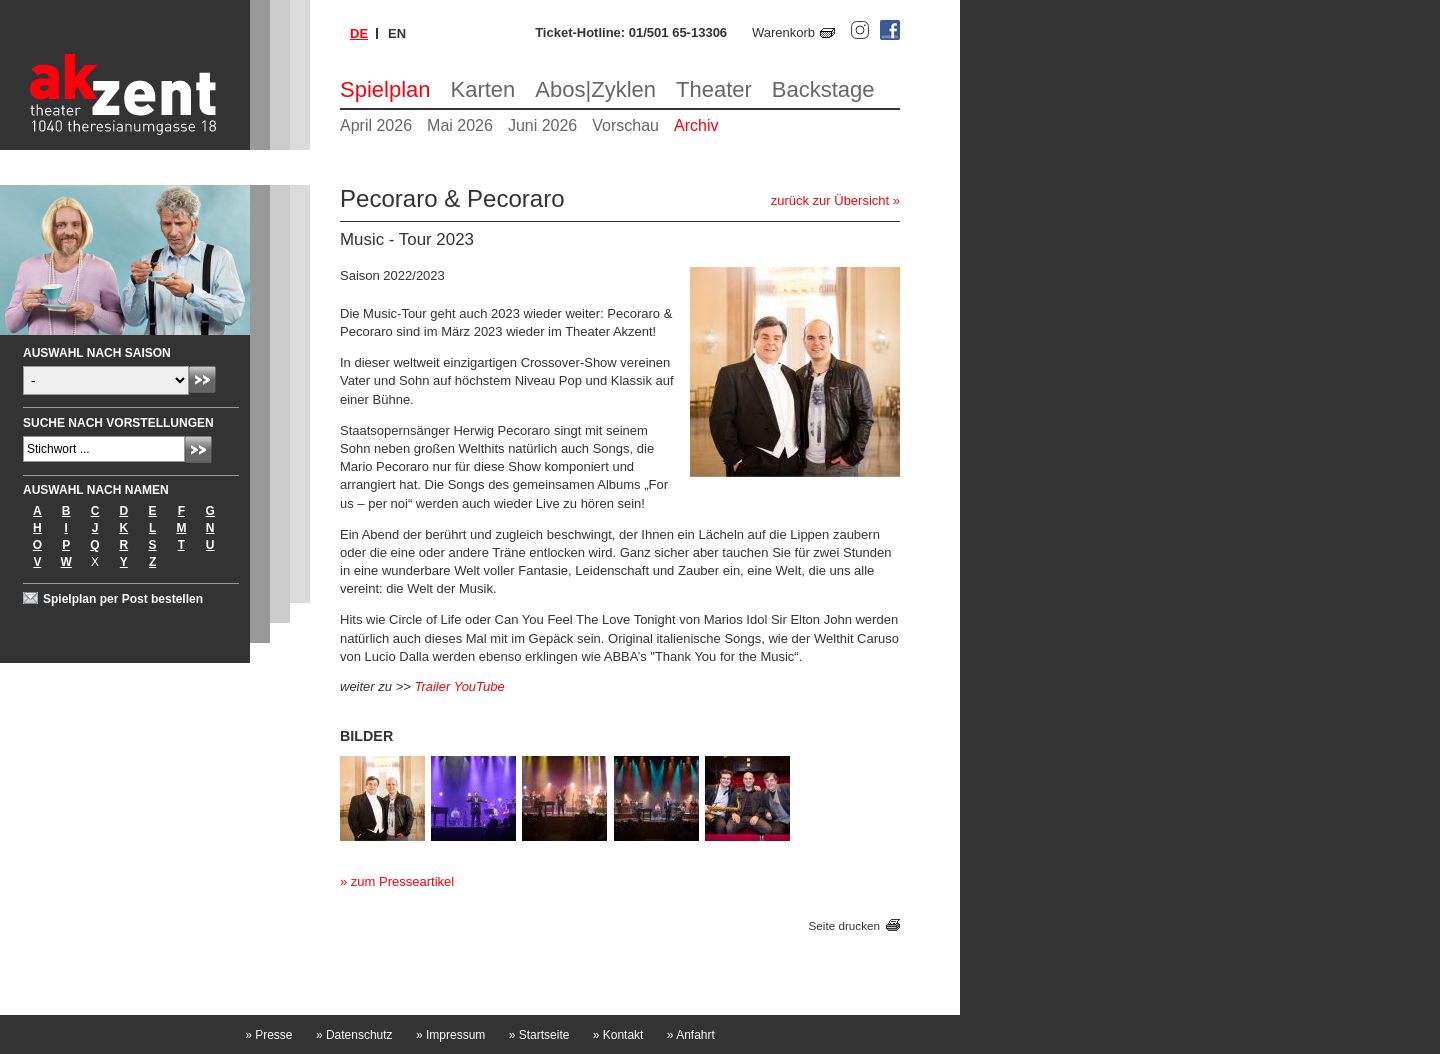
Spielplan (385, 89)
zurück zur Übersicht (830, 200)
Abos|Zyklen (595, 89)
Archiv (696, 125)
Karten (483, 89)
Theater (714, 89)
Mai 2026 (460, 125)
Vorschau (625, 125)
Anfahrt (691, 1035)
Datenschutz (354, 1035)
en (397, 33)
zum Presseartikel (402, 881)
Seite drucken (844, 925)
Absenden (202, 379)
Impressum (450, 1035)
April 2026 (376, 125)
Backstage (823, 89)
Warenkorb (783, 32)
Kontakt (618, 1035)
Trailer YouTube (459, 686)
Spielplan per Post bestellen (123, 599)
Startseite (539, 1035)
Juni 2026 (542, 125)
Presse (268, 1035)
